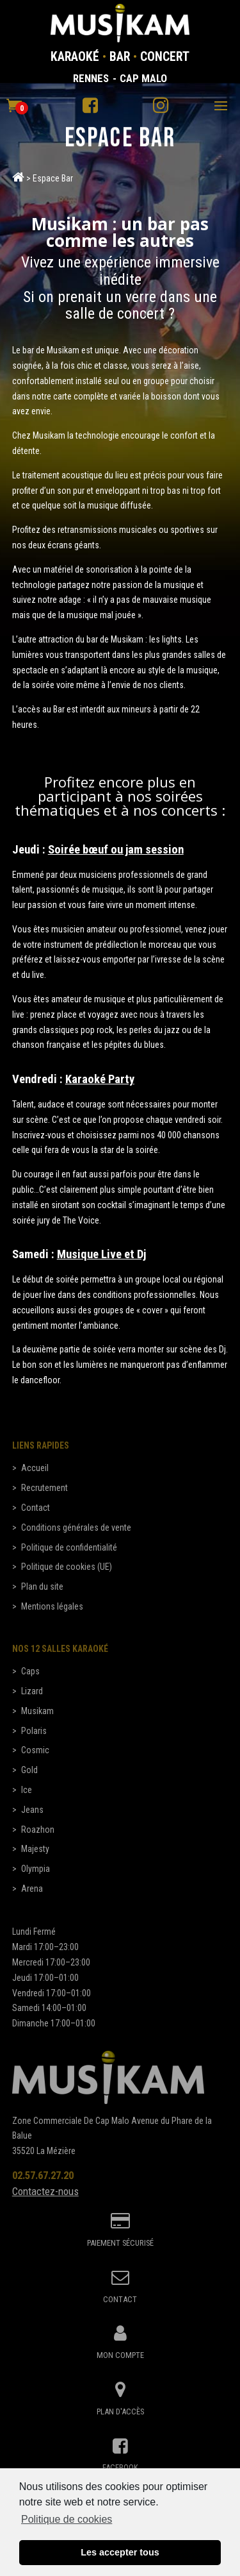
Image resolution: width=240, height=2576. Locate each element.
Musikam (37, 1711)
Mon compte (120, 2355)
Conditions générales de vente (76, 1527)
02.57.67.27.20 (43, 2175)
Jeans (32, 1810)
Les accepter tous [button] (120, 2556)
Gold (29, 1770)
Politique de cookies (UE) (66, 1567)
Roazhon (37, 1829)
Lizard (32, 1691)
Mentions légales (52, 1606)
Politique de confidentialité (69, 1547)
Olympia (35, 1869)
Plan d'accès (120, 2411)
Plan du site (42, 1586)
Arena (32, 1888)
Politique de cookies (66, 2523)
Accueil (35, 1468)
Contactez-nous (45, 2191)
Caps (30, 1671)
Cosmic (35, 1750)
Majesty (35, 1849)
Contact (35, 1508)
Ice (26, 1790)
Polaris (34, 1731)
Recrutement (44, 1488)
